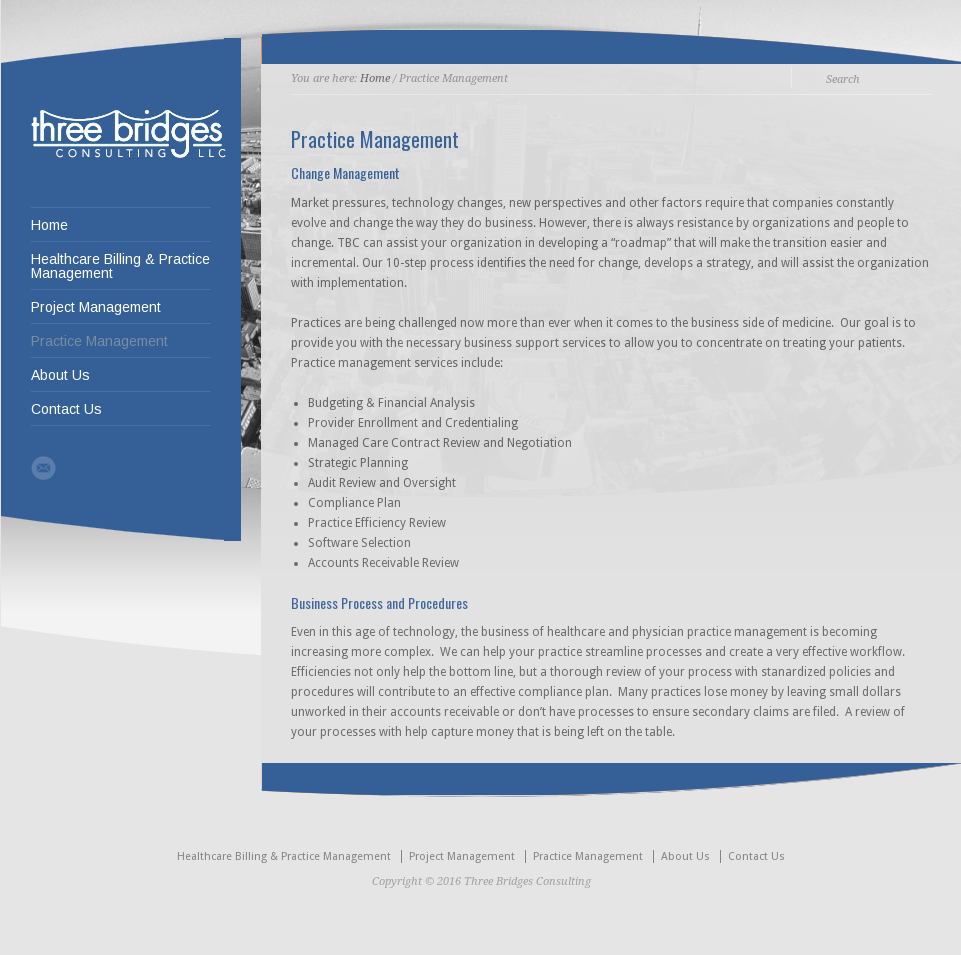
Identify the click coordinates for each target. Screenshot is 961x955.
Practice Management (99, 341)
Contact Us (66, 409)
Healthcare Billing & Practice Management (120, 266)
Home (49, 225)
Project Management (96, 307)
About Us (60, 375)
